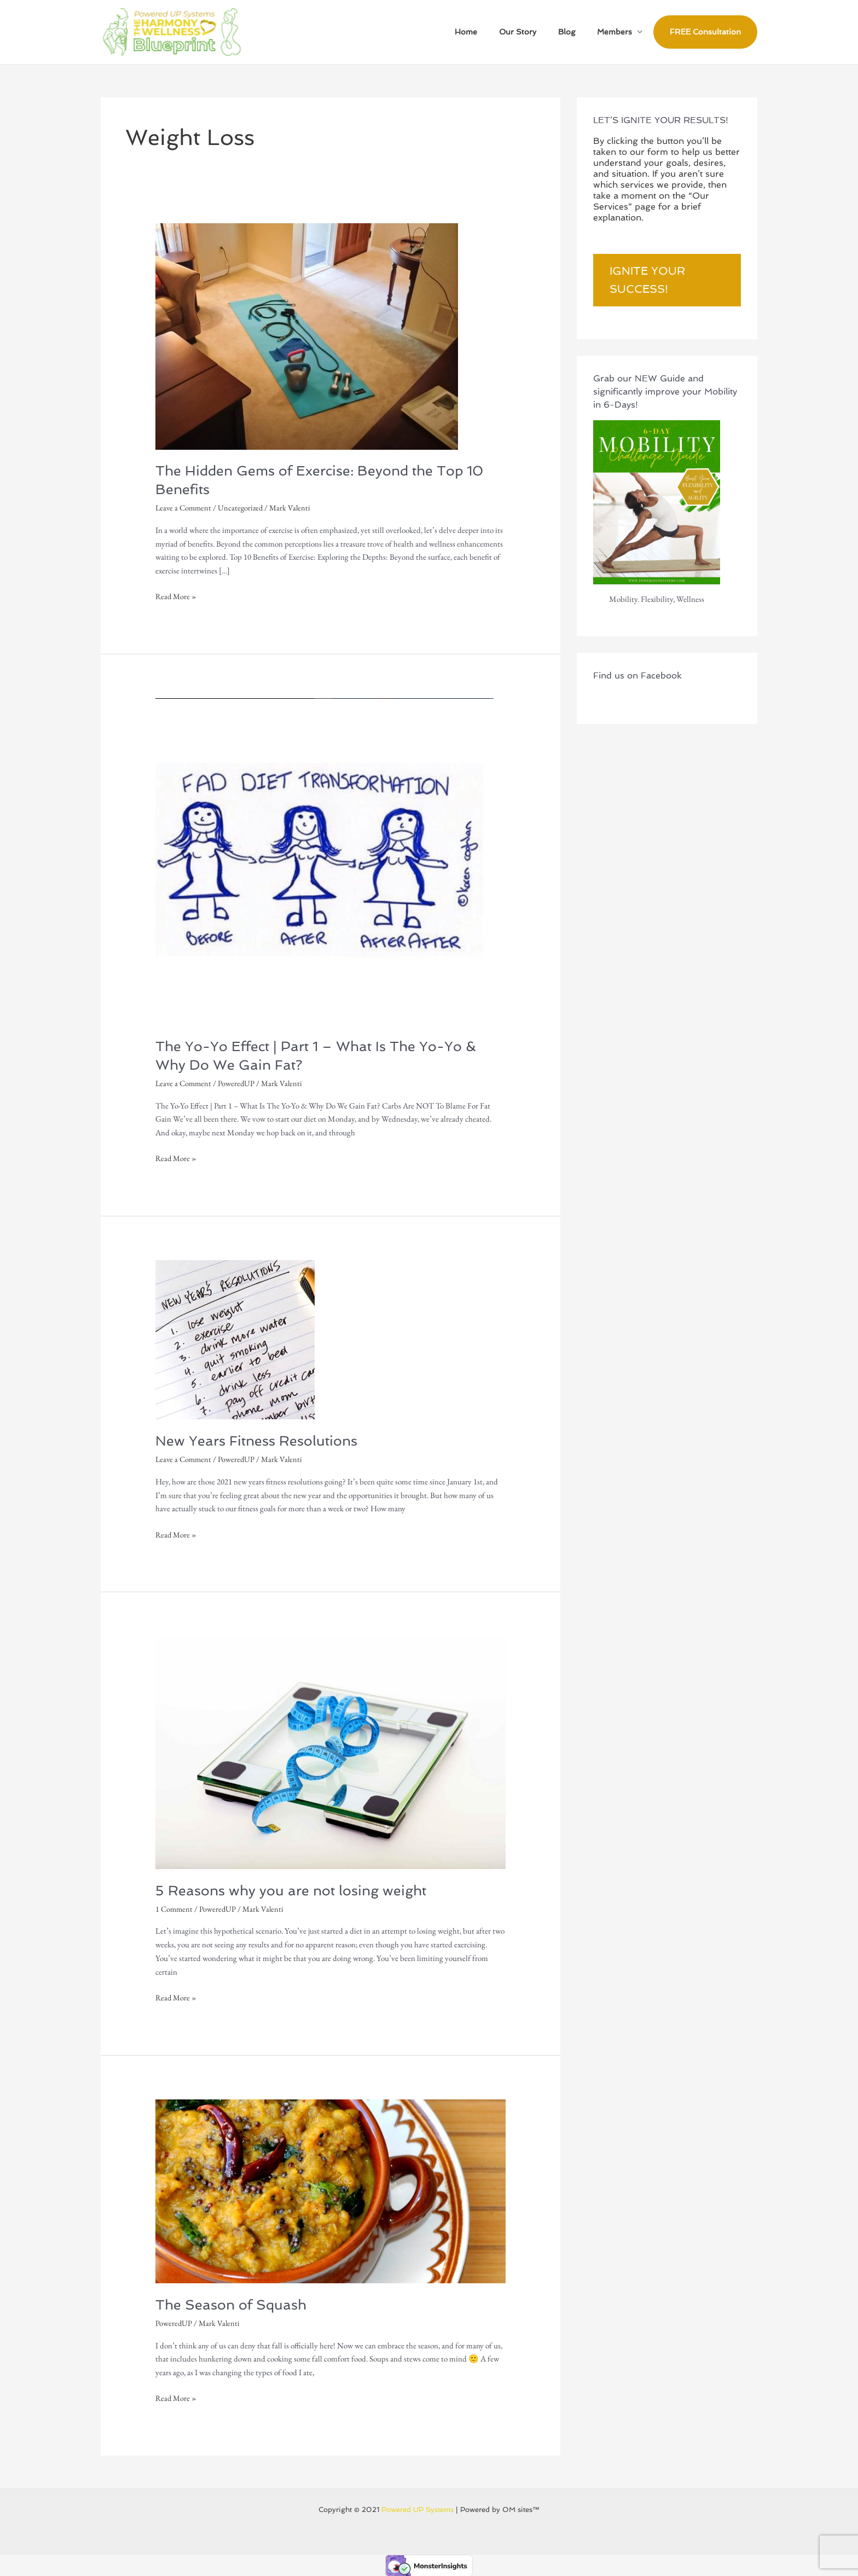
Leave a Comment (184, 507)
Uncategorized (244, 507)
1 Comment (174, 1908)
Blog (576, 31)
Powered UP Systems (417, 2509)
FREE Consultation (705, 31)
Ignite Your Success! (647, 279)
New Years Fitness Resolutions (259, 1440)
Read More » (176, 595)
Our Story (534, 31)
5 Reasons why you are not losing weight (294, 1890)
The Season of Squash (233, 2304)
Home (489, 31)
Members (617, 31)
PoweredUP (239, 1083)
